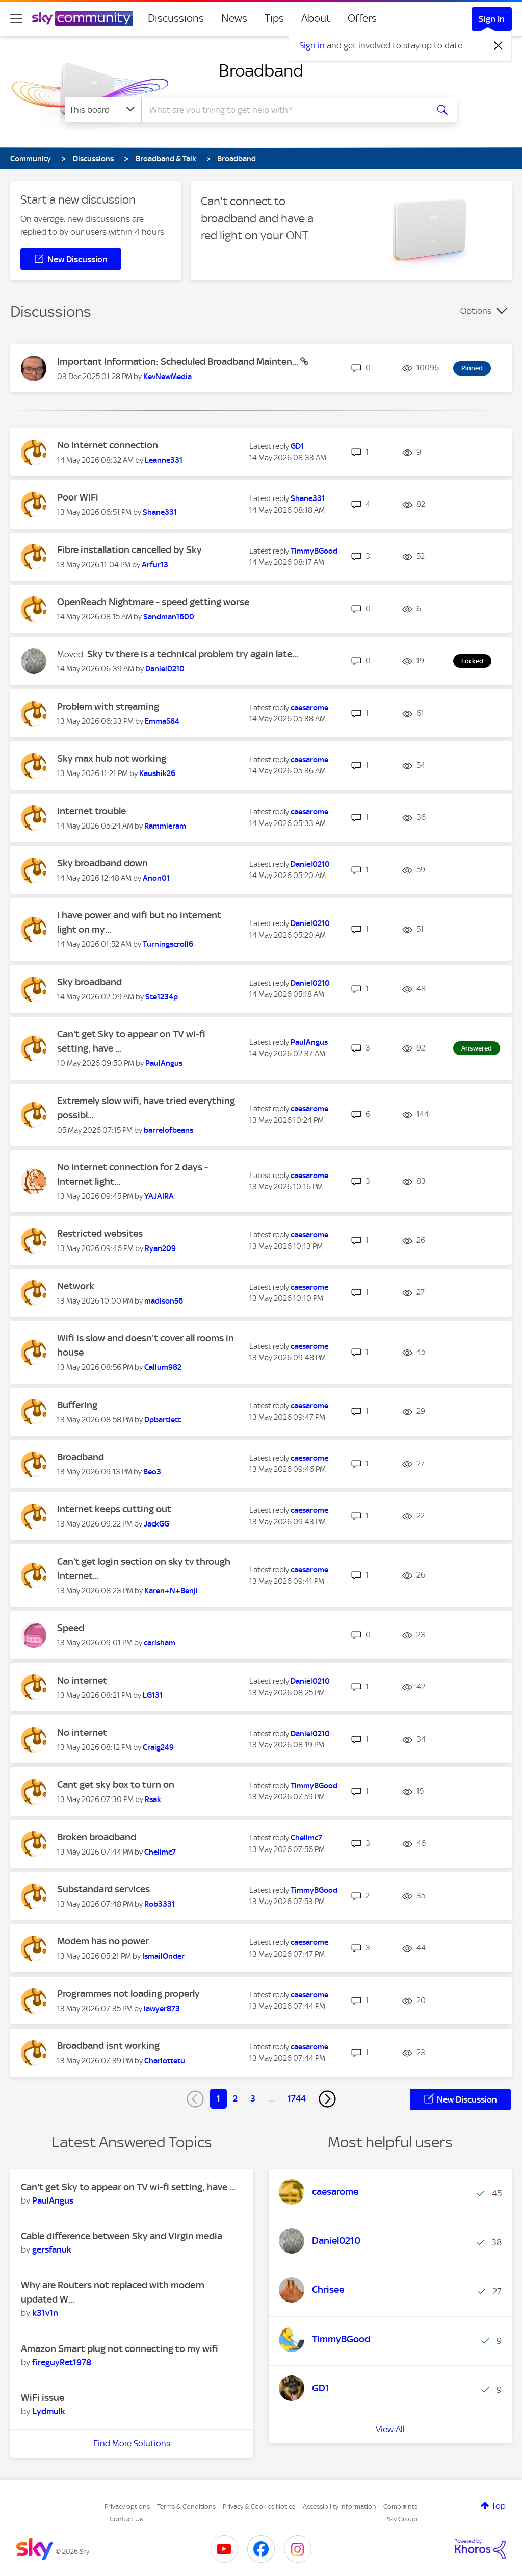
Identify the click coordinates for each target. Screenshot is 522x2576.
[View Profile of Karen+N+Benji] (171, 1590)
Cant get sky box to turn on (115, 1784)
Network (75, 1286)
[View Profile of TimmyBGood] (314, 551)
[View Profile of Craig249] (158, 1747)
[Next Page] (327, 2099)
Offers (362, 18)
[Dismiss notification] (498, 46)
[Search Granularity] (103, 109)
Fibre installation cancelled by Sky (129, 550)
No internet (82, 1680)
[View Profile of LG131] (153, 1695)
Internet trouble (91, 811)
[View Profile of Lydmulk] (48, 2411)
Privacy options (127, 2506)
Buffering (77, 1405)
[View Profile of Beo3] (152, 1472)
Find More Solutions (131, 2443)
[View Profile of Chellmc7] (160, 1852)
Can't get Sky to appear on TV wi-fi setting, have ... (128, 2187)
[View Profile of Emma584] (162, 721)
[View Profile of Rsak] (153, 1799)
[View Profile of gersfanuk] (51, 2249)
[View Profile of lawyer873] (162, 2008)
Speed (70, 1628)
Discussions (176, 18)
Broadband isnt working (108, 2046)
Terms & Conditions (186, 2506)
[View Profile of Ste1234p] (161, 997)
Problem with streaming (108, 706)
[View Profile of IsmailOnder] (163, 1956)
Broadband (261, 70)
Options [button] (475, 311)
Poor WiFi (77, 497)
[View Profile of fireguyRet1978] (61, 2362)
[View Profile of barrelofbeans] (168, 1130)
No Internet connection (107, 445)
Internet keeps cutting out (114, 1509)
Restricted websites (100, 1233)
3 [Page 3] (252, 2098)
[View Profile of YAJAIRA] (159, 1196)
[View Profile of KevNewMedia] (167, 376)
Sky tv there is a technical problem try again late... (192, 654)
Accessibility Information (339, 2506)
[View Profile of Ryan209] (160, 1248)
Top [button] (498, 2505)
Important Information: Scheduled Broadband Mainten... (178, 361)
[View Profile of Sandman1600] (168, 616)
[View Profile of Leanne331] (163, 460)
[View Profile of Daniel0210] (165, 668)
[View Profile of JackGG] (156, 1524)
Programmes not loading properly (128, 1993)
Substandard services (103, 1889)
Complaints (400, 2506)
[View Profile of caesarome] (309, 707)
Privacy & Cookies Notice (259, 2506)
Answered (476, 1048)
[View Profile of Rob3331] (159, 1904)
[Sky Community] (82, 18)
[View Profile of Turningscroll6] (168, 944)
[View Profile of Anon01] (156, 878)
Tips (274, 18)
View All (390, 2429)
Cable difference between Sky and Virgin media (121, 2236)
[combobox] (283, 109)
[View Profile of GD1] (297, 446)
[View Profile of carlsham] (159, 1642)
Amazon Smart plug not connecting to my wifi (119, 2349)
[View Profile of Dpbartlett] (162, 1419)
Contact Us (126, 2519)
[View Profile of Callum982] (162, 1367)
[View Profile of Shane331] (160, 512)
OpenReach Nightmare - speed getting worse (153, 602)
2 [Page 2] (235, 2098)
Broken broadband (96, 1837)
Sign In (492, 19)
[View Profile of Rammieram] (165, 826)
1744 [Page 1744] (297, 2098)
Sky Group (402, 2519)
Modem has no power (103, 1941)
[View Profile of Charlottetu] (164, 2060)
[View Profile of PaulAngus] (163, 1063)
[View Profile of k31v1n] (45, 2313)
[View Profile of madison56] (163, 1301)
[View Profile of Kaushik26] (157, 773)
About (315, 18)
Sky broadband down (102, 863)
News (234, 18)
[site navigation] (16, 18)
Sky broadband (89, 982)
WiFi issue (42, 2398)
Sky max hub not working (111, 758)
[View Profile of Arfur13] (155, 564)
